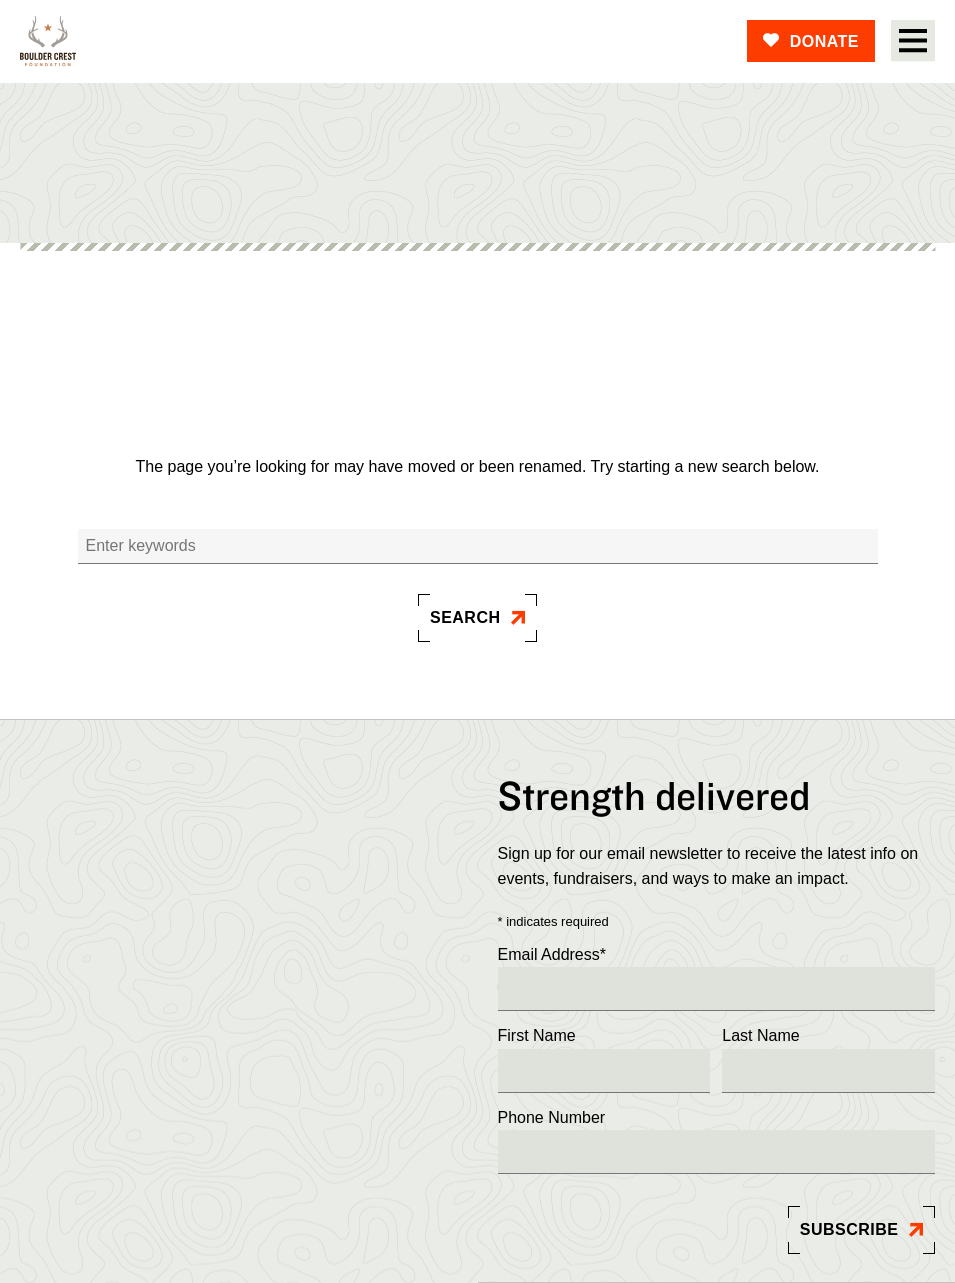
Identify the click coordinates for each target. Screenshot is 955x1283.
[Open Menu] (913, 41)
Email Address (552, 955)
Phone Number (552, 1117)
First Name (537, 1035)
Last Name (760, 1035)
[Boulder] (48, 41)
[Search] (478, 546)
